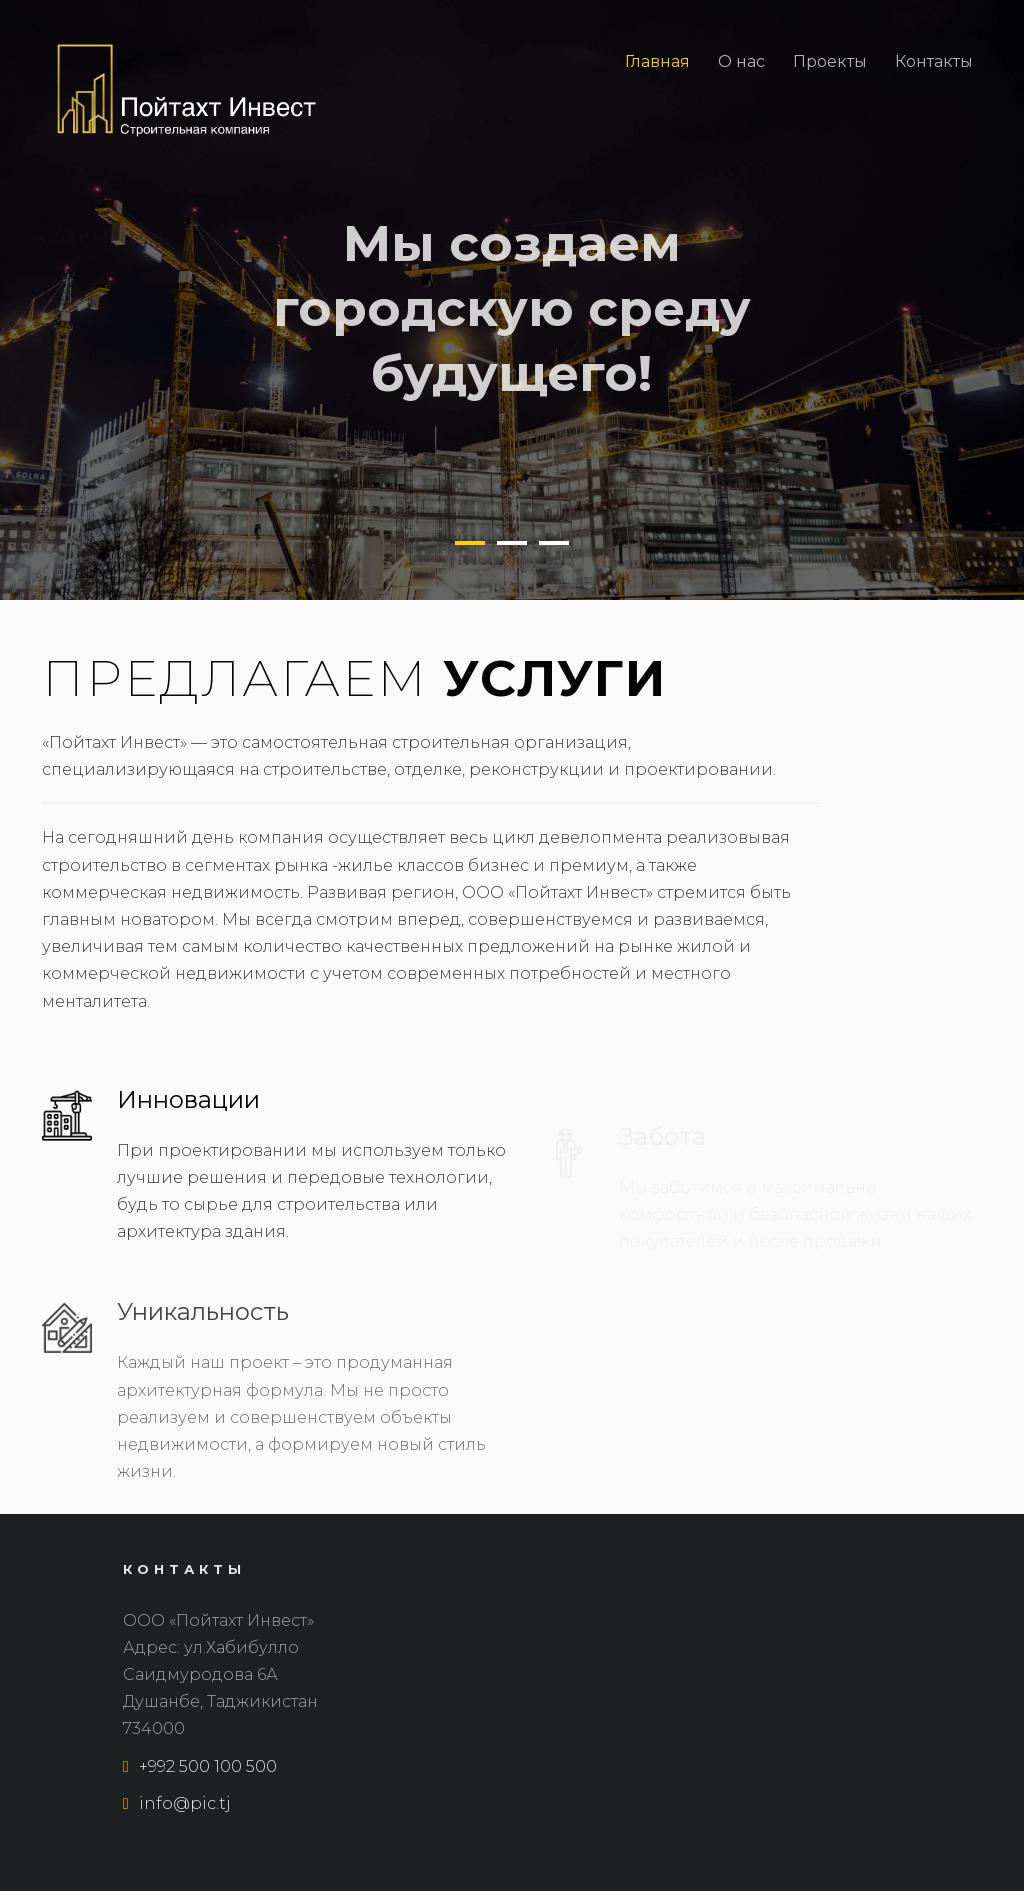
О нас (741, 61)
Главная (657, 61)
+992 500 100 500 (200, 1766)
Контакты (934, 61)
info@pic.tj (177, 1803)
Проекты (830, 61)
